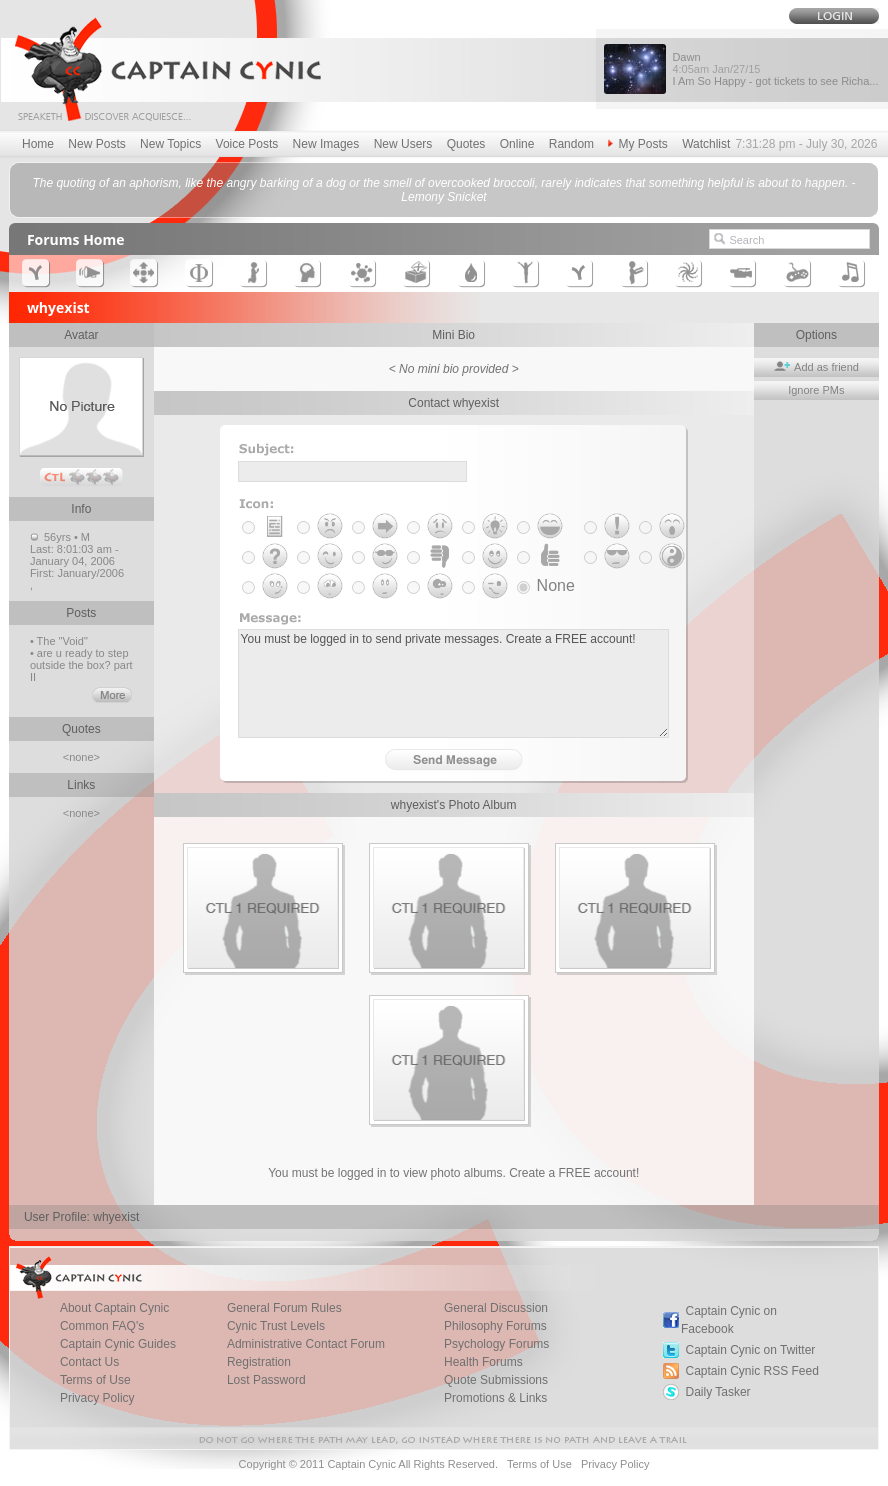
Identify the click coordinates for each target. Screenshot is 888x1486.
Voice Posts (247, 144)
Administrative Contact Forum (306, 1344)
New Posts (96, 144)
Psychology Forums (496, 1344)
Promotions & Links (495, 1398)
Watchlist (706, 144)
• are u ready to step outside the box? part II (81, 665)
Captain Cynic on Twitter (750, 1350)
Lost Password (266, 1380)
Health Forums (483, 1362)
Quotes (466, 144)
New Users (403, 144)
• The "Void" (59, 641)
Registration (259, 1362)
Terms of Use (95, 1380)
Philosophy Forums (495, 1326)
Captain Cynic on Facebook (729, 1320)
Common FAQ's (102, 1326)
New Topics (170, 144)
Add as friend (816, 367)
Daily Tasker (717, 1392)
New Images (326, 144)
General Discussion (496, 1308)
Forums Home (76, 239)
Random (571, 144)
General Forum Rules (284, 1308)
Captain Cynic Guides (118, 1344)
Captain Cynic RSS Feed (751, 1371)
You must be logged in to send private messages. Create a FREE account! (453, 683)
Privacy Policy (97, 1398)
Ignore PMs (816, 390)
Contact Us (89, 1362)
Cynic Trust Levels (276, 1326)
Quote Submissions (496, 1380)
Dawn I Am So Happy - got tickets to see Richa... (775, 69)
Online (517, 144)
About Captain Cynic (114, 1308)
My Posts (637, 144)
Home (38, 144)
